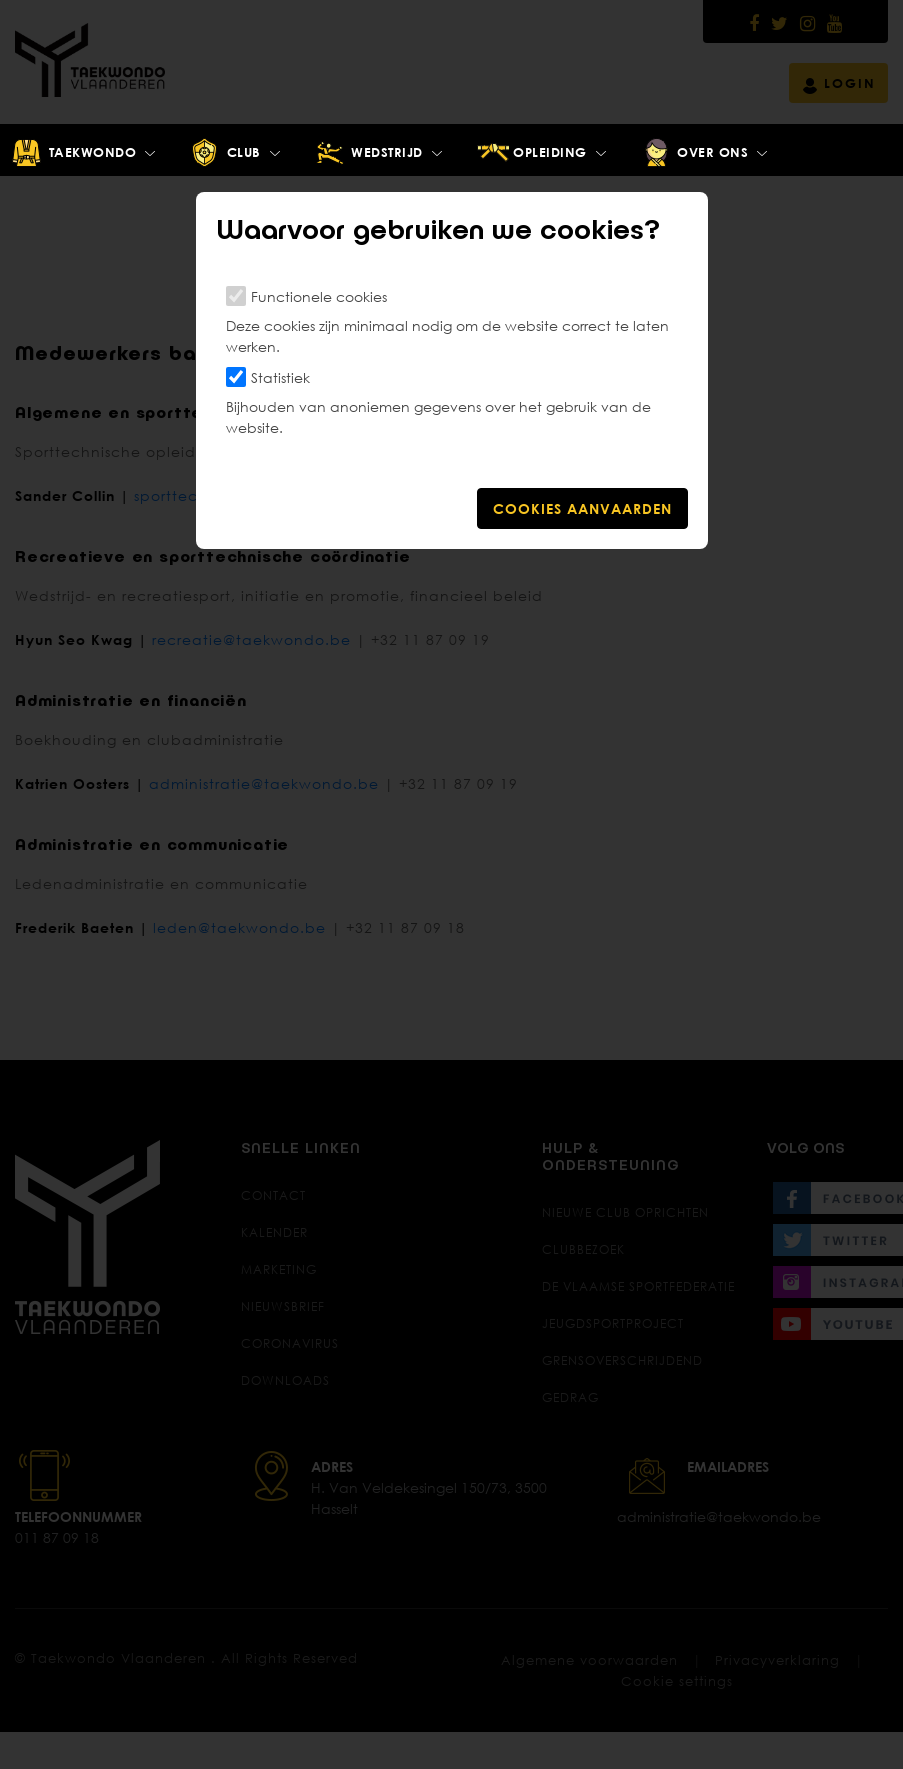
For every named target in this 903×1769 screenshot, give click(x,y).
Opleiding (531, 153)
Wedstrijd (368, 153)
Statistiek (280, 377)
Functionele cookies (319, 296)
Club (225, 153)
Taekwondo (73, 153)
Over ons (694, 153)
